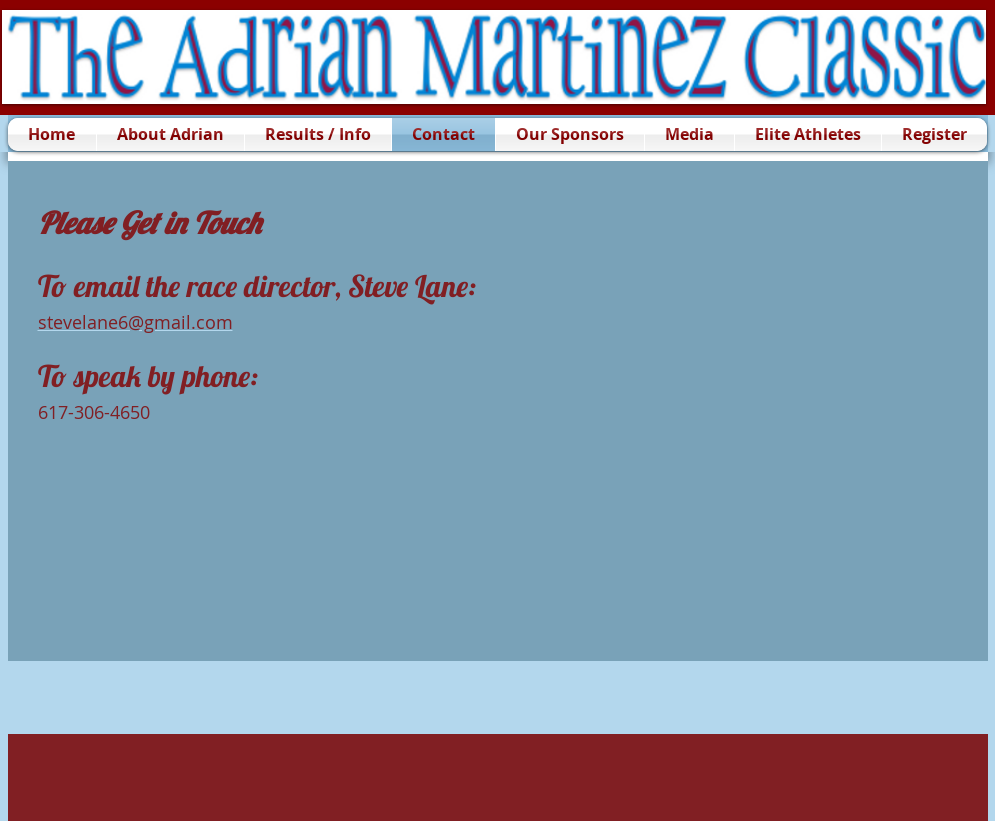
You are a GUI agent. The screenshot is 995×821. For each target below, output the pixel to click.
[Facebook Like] (134, 698)
